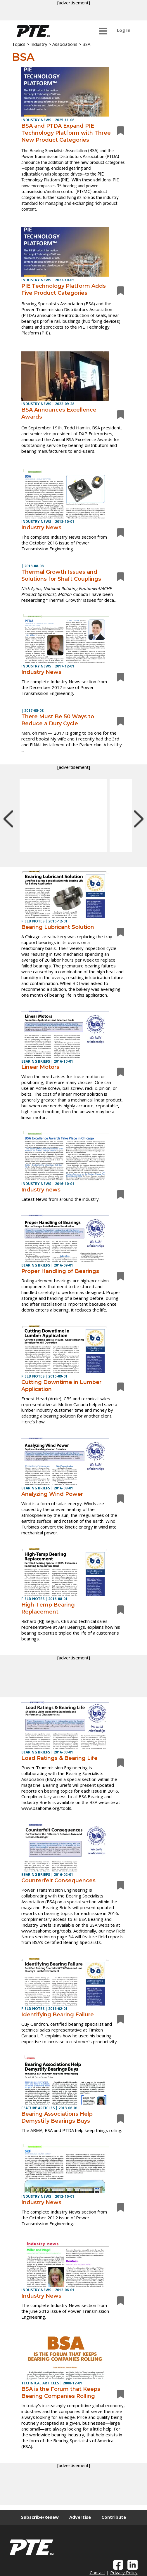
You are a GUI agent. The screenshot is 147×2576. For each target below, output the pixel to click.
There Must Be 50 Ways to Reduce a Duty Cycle (57, 720)
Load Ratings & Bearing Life (59, 1758)
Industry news (40, 1189)
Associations (64, 44)
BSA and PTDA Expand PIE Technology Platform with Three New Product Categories (66, 133)
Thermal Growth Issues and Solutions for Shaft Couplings (61, 575)
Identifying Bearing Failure (57, 2014)
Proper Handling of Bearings (60, 1271)
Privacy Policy (124, 2572)
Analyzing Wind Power (52, 1494)
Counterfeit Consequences (58, 1880)
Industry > (41, 44)
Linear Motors (40, 1067)
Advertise (80, 2517)
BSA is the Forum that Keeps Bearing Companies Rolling (60, 2392)
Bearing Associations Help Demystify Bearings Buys (57, 2117)
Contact (97, 2572)
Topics (18, 44)
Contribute (113, 2517)
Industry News (41, 527)
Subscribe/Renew (40, 2517)
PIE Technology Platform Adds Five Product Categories (63, 289)
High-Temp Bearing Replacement (48, 1608)
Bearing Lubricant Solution (57, 927)
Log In (123, 30)
